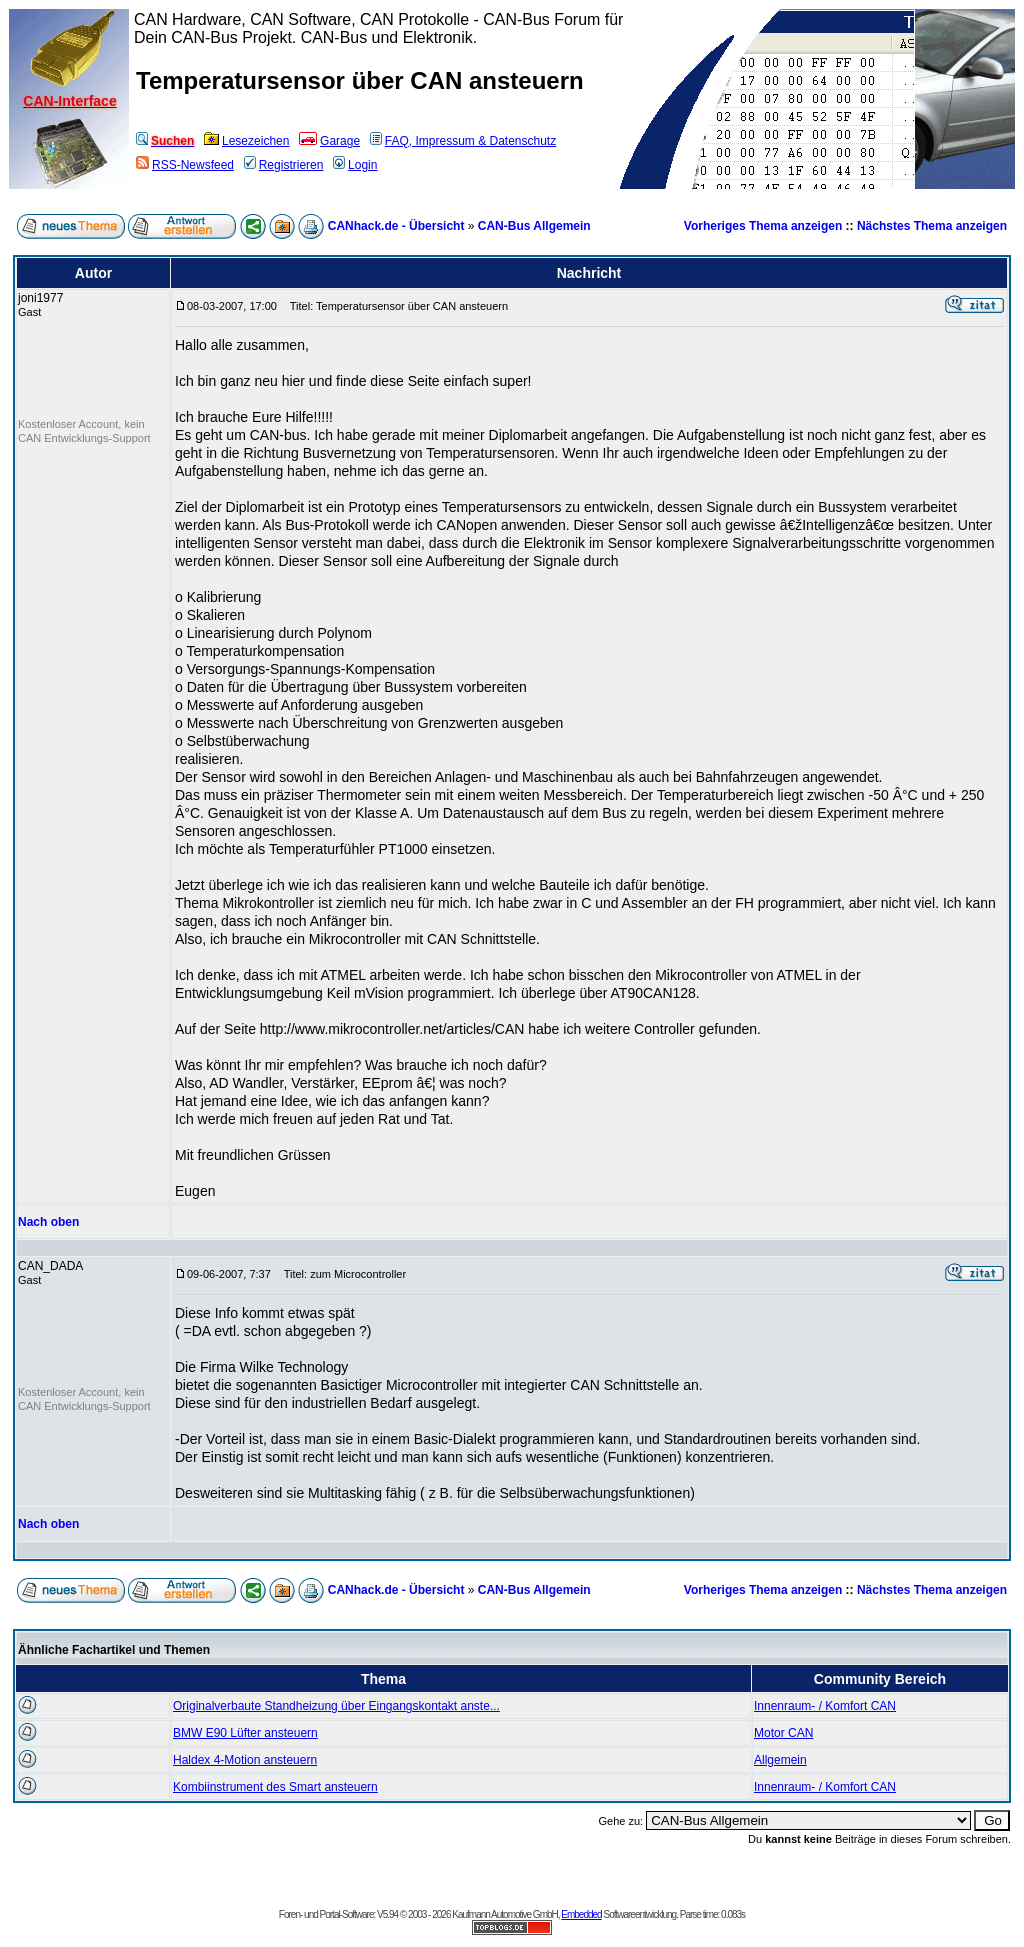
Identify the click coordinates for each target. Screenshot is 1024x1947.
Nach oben (48, 1222)
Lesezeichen (246, 141)
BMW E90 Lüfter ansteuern (245, 1733)
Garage (329, 141)
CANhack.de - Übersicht (396, 226)
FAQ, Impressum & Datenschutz (463, 141)
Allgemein (780, 1760)
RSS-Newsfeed (185, 165)
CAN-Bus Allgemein (534, 226)
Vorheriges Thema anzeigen (763, 226)
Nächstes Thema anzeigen (932, 226)
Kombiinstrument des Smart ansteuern (275, 1787)
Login (355, 165)
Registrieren (284, 165)
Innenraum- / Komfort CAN (825, 1706)
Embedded (581, 1914)
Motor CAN (783, 1733)
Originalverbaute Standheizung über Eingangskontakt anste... (336, 1706)
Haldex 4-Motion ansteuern (245, 1760)
